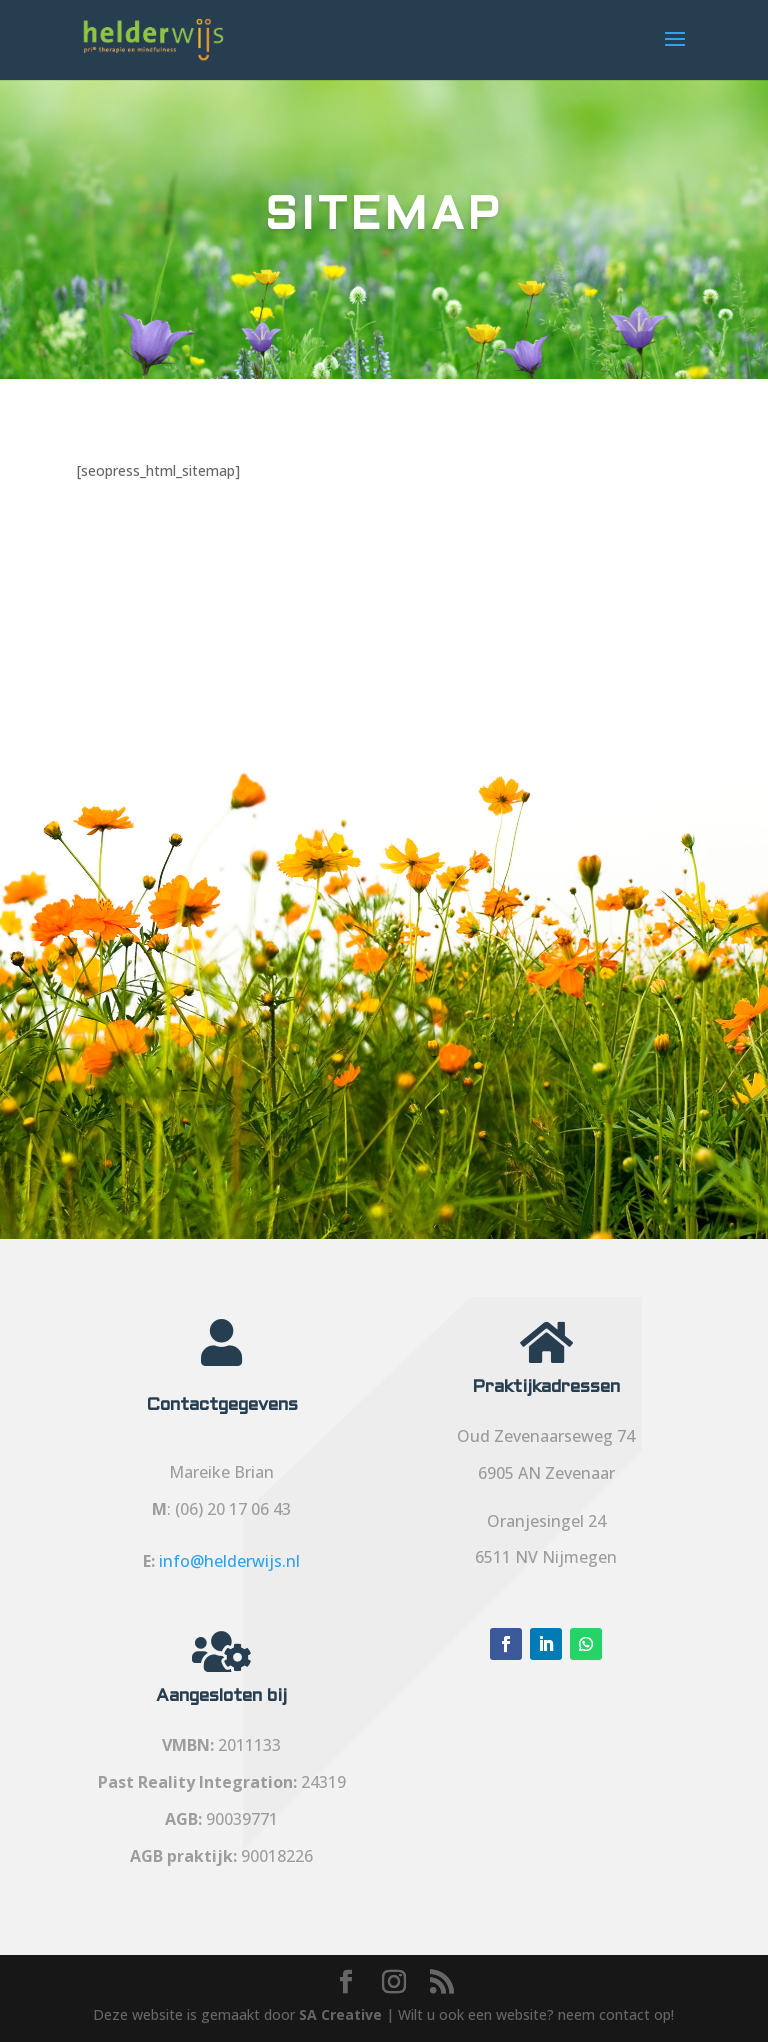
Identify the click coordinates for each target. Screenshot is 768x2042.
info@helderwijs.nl (229, 1561)
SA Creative (340, 2014)
